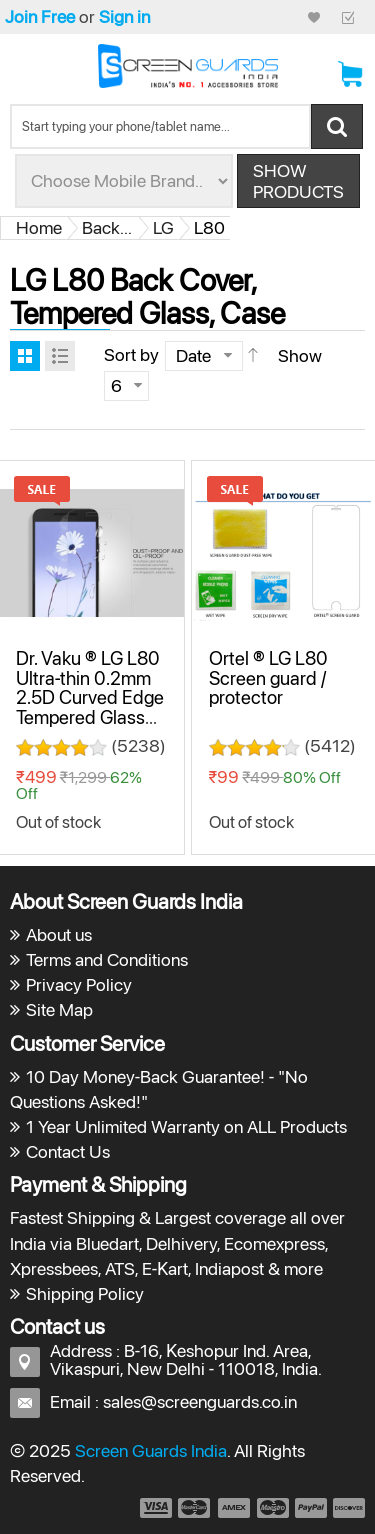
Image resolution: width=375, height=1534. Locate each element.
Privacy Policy (79, 984)
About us (59, 934)
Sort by (131, 354)
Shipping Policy (85, 1293)
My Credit (314, 17)
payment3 (235, 1508)
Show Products (298, 181)
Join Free (40, 16)
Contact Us (68, 1151)
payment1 (155, 1508)
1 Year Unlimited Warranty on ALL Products (186, 1126)
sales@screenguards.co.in (200, 1401)
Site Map (59, 1009)
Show (300, 355)
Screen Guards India (151, 1450)
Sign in (124, 16)
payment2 (195, 1508)
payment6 (347, 1508)
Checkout (348, 17)
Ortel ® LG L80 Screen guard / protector (268, 677)
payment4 (275, 1508)
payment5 (311, 1508)
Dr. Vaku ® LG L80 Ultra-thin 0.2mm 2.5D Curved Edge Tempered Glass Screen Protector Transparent (90, 706)
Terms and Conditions (107, 959)
